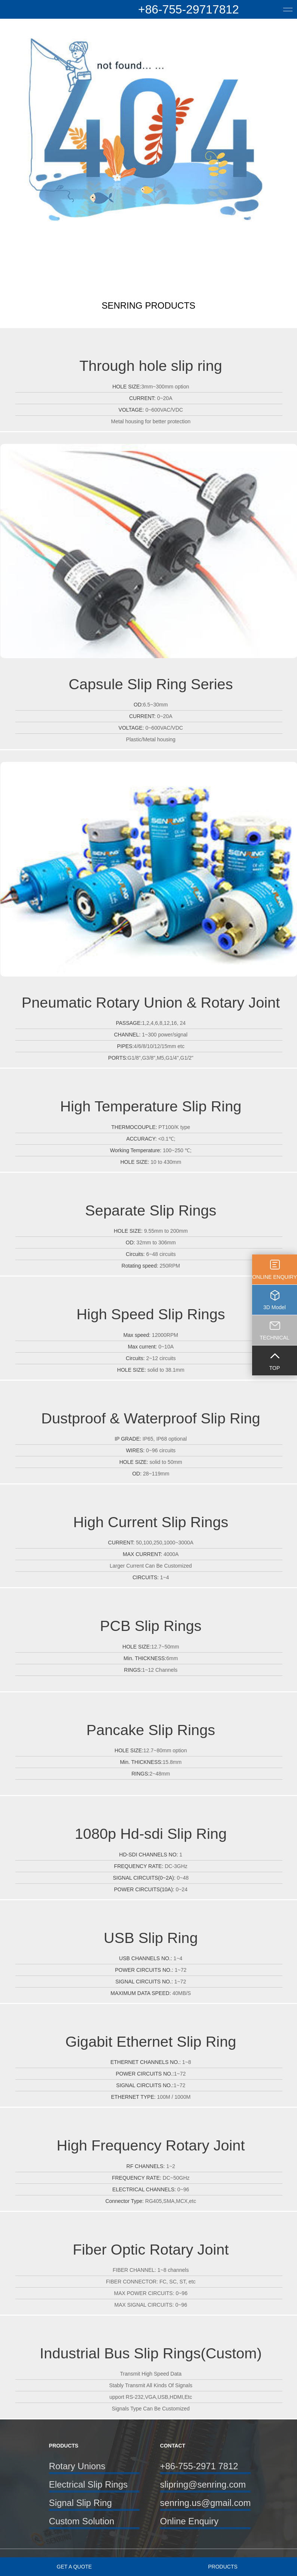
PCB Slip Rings (150, 1625)
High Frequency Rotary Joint (151, 2145)
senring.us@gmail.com (205, 2503)
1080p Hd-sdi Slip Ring (151, 1833)
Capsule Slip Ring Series (151, 684)
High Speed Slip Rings (150, 1314)
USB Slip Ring (151, 1937)
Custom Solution (81, 2521)
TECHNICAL (274, 1338)
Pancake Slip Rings (150, 1730)
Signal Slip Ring (80, 2503)
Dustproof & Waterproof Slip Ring (150, 1418)
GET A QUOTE (74, 2567)
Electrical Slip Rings (88, 2484)
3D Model (274, 1307)
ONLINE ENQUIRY (274, 1277)
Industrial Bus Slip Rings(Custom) (150, 2353)
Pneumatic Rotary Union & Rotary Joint (151, 1002)
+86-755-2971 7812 (199, 2466)
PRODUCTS (223, 2567)
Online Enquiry (189, 2521)
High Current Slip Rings (151, 1522)
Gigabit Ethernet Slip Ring (150, 2041)
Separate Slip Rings (151, 1210)
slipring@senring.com (203, 2484)
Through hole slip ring (150, 365)
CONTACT (172, 2446)
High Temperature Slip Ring (151, 1106)
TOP (274, 1368)
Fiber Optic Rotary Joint (151, 2249)
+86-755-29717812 (188, 9)
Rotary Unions (77, 2466)
